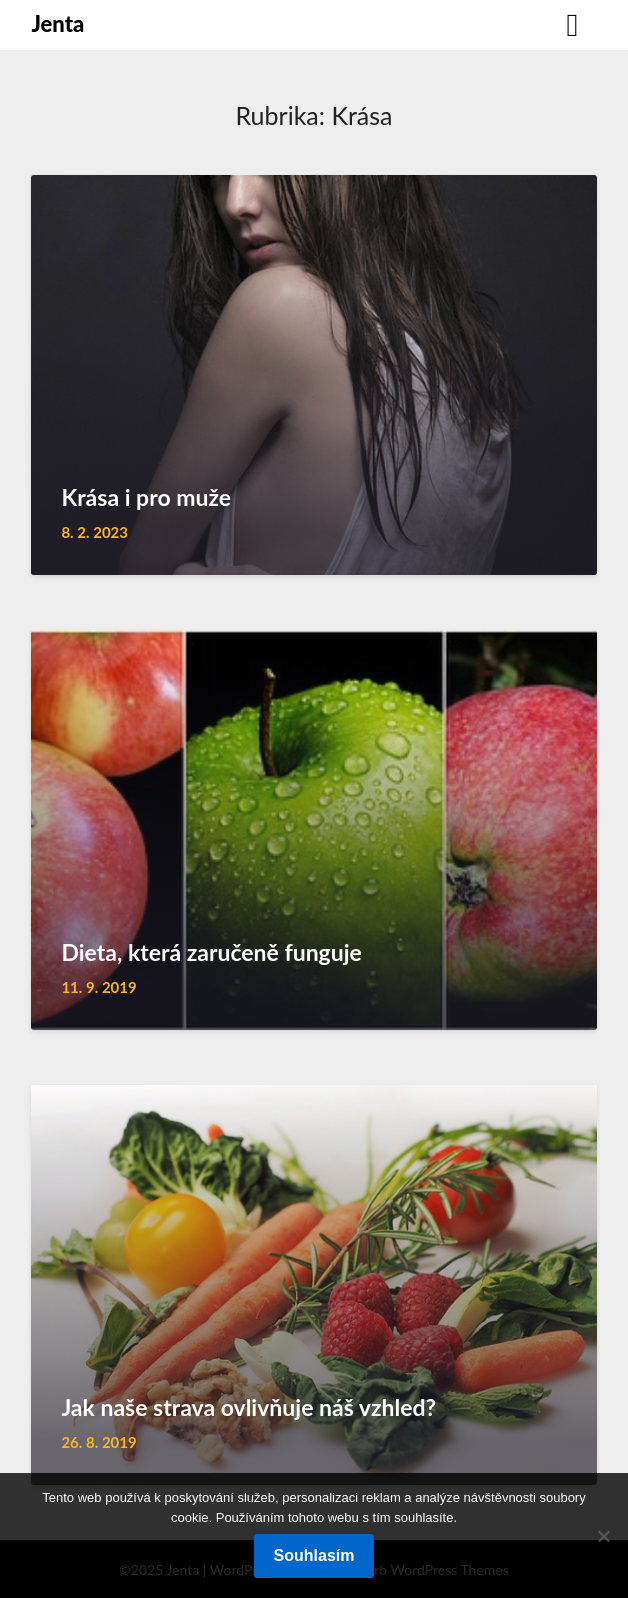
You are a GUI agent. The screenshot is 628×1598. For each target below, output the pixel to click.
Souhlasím (314, 1555)
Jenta (57, 23)
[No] (603, 1536)
